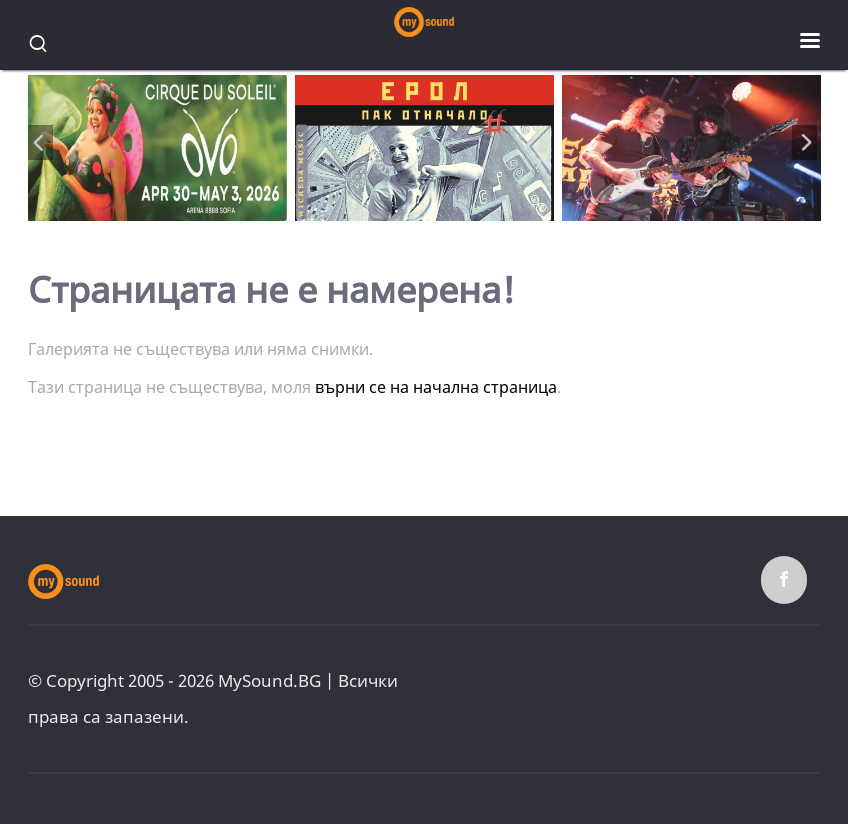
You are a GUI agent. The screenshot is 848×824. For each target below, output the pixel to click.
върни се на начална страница (436, 387)
